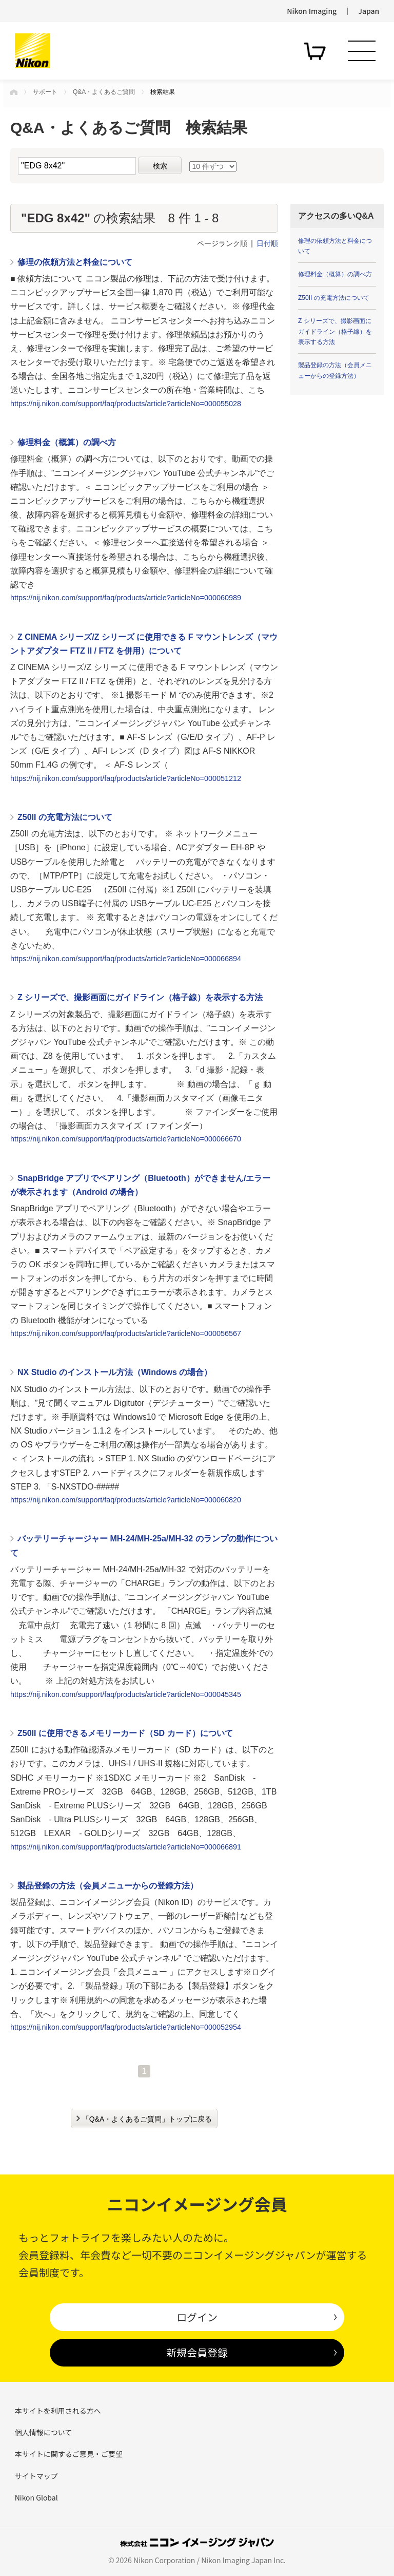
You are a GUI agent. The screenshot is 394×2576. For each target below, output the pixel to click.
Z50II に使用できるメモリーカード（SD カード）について (125, 1733)
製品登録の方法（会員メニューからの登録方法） (107, 1885)
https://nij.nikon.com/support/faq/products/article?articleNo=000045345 (125, 1694)
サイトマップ (36, 2476)
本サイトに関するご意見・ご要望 (69, 2454)
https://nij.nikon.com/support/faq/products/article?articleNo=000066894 (125, 959)
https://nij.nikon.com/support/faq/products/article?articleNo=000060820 (125, 1500)
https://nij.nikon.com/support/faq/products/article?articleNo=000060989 (125, 598)
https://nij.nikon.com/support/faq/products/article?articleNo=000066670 (125, 1139)
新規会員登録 (197, 2352)
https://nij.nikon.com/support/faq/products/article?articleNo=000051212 (125, 778)
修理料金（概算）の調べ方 (66, 442)
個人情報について (43, 2432)
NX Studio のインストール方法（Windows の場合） (114, 1372)
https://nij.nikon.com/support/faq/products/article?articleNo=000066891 (125, 1847)
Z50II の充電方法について (64, 817)
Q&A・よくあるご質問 (104, 92)
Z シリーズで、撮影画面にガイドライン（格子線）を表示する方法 (140, 997)
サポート (45, 92)
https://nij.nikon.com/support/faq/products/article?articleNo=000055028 (125, 403)
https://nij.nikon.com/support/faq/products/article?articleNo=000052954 (125, 2027)
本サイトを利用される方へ (58, 2411)
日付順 (267, 243)
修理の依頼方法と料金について (74, 262)
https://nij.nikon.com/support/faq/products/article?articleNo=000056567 (125, 1333)
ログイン (197, 2317)
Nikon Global (36, 2497)
